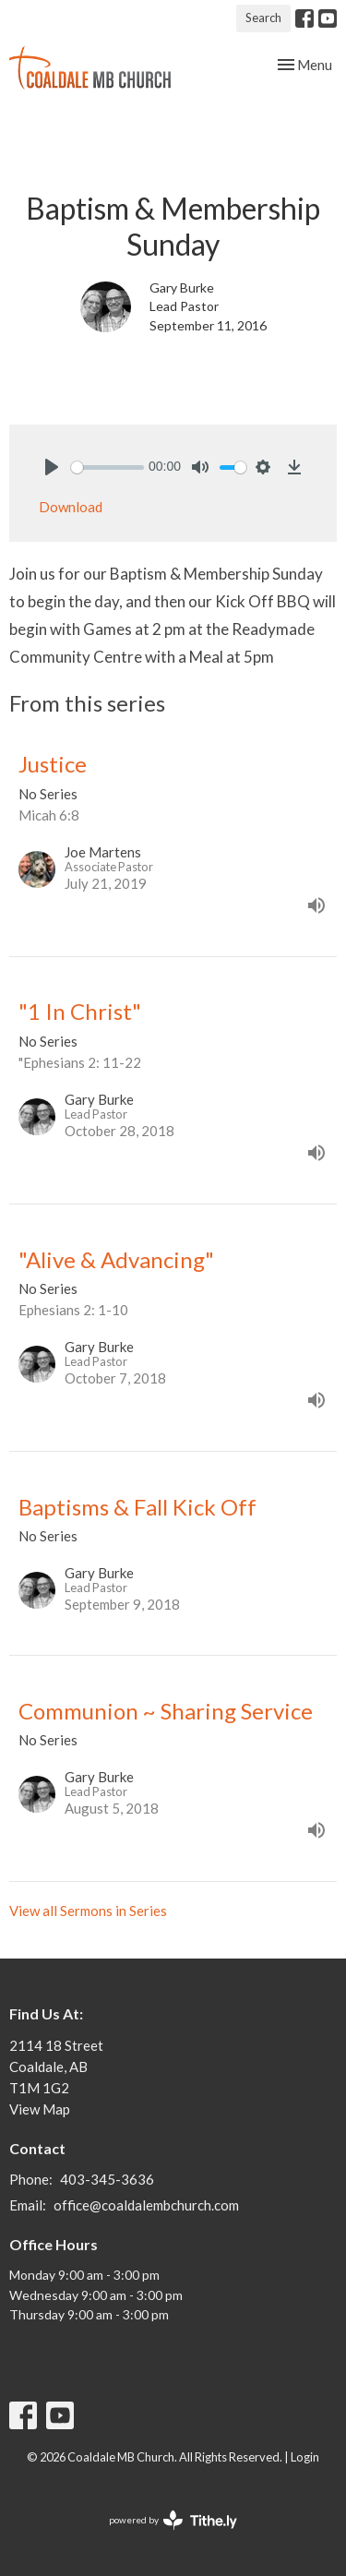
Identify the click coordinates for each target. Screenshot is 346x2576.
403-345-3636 (107, 2179)
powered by (173, 2520)
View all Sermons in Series (88, 1910)
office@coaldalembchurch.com (146, 2205)
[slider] (107, 467)
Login (305, 2457)
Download (70, 506)
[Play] (51, 467)
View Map (39, 2109)
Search (263, 17)
